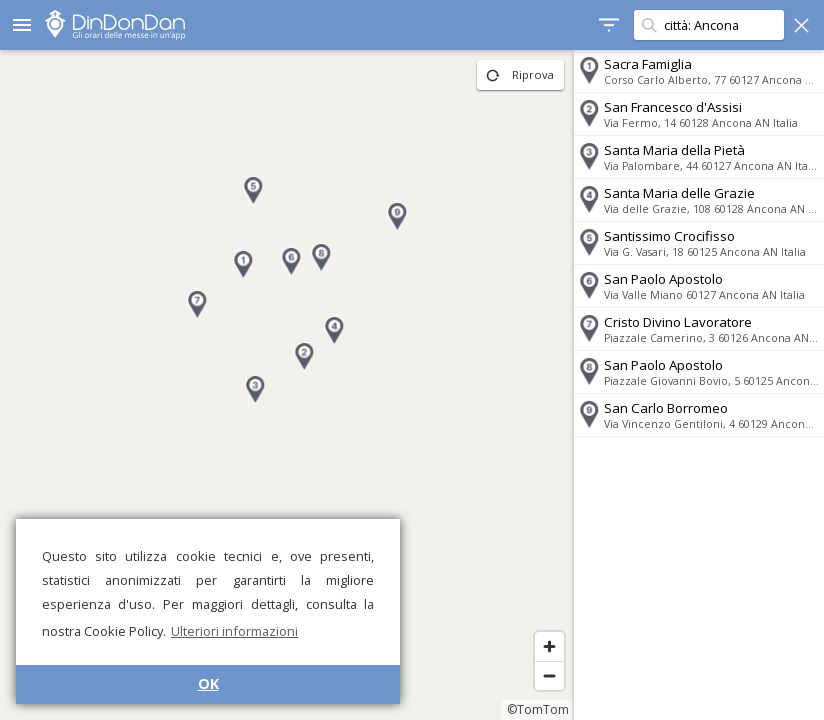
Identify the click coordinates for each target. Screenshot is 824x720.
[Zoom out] (549, 675)
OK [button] (208, 683)
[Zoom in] (549, 646)
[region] (287, 385)
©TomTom (538, 709)
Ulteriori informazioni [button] (234, 631)
